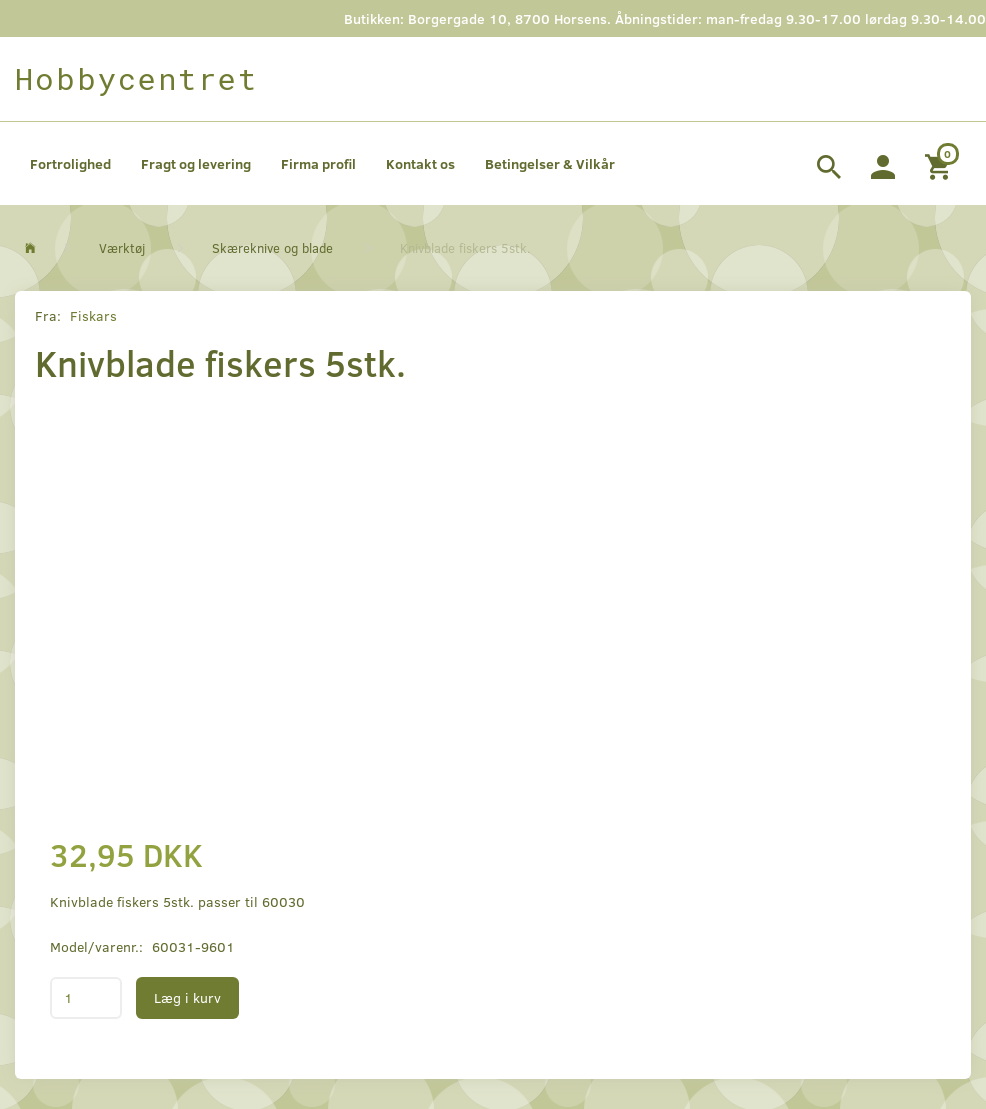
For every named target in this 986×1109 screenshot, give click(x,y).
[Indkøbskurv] (940, 164)
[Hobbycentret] (136, 79)
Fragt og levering (196, 163)
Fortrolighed (70, 163)
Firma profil (318, 163)
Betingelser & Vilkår (550, 163)
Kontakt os (420, 163)
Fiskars (93, 315)
